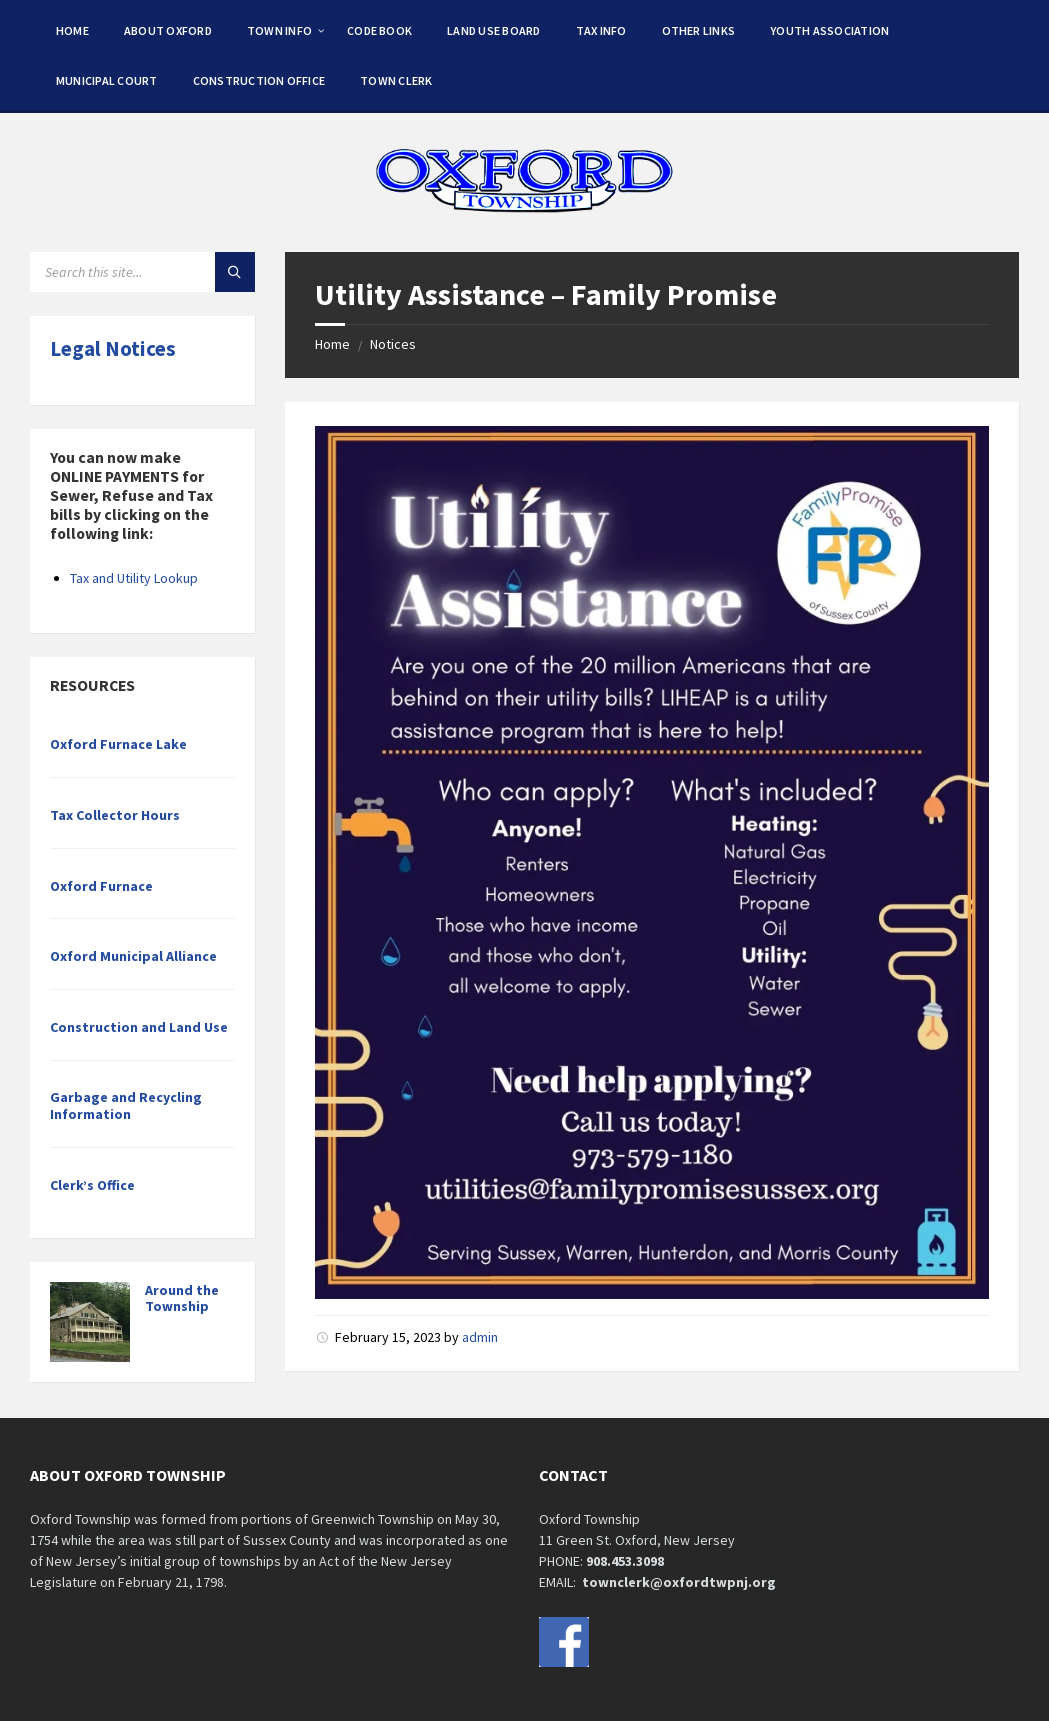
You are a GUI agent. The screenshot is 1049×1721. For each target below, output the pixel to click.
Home (332, 344)
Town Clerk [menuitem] (396, 80)
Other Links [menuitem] (699, 30)
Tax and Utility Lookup (134, 578)
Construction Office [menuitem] (259, 80)
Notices (393, 344)
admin (480, 1337)
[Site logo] (525, 213)
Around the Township (182, 1298)
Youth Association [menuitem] (829, 30)
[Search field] (142, 272)
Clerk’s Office (92, 1185)
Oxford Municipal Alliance (133, 956)
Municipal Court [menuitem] (107, 80)
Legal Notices (113, 348)
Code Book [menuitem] (379, 30)
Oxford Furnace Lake (118, 744)
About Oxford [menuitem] (168, 30)
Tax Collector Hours (115, 815)
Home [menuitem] (72, 30)
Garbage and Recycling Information (126, 1105)
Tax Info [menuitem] (601, 30)
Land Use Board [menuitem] (493, 30)
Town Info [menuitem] (279, 30)
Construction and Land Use (139, 1027)
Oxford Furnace (101, 886)
